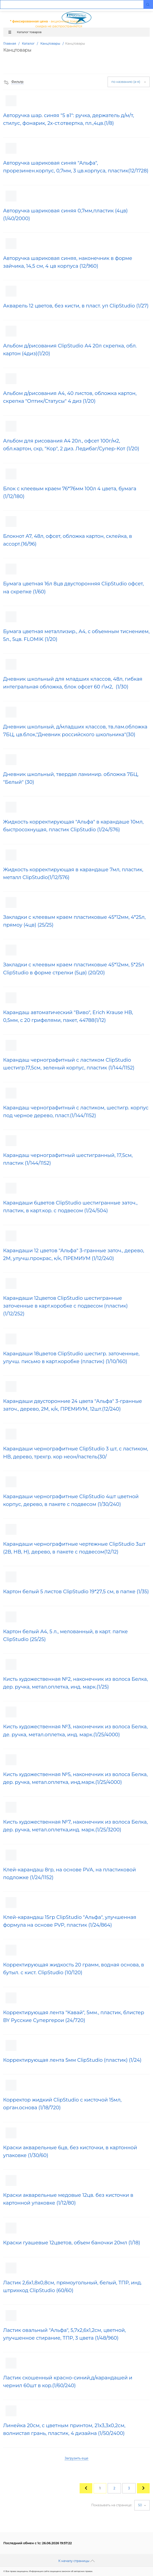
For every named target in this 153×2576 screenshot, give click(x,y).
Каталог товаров (24, 32)
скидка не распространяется (58, 26)
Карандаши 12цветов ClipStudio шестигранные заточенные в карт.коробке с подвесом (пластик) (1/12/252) (65, 1306)
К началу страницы (76, 2561)
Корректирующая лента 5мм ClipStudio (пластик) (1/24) (72, 2060)
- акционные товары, (65, 21)
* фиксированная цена (29, 21)
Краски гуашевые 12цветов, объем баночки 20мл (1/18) (71, 2243)
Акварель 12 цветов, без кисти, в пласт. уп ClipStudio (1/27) (76, 306)
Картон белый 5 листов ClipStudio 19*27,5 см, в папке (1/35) (76, 1592)
